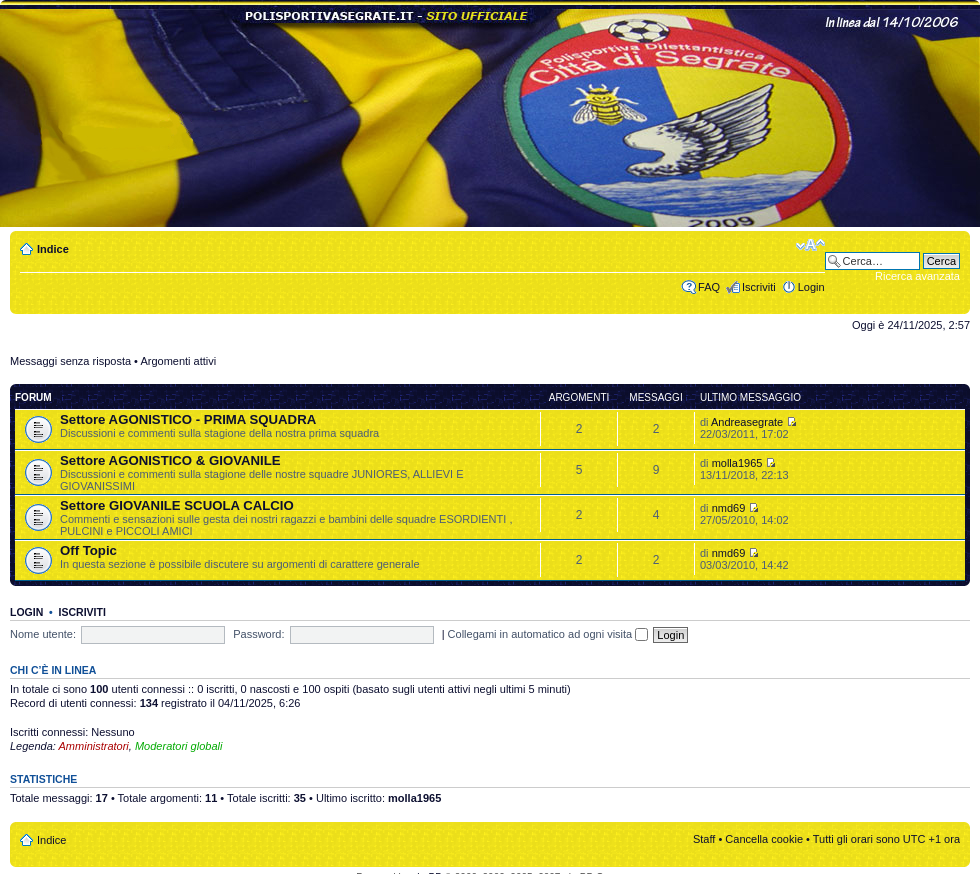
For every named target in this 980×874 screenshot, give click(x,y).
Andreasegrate (747, 422)
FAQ (709, 287)
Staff (704, 839)
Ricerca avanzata (917, 276)
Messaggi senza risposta (70, 361)
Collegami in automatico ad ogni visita (548, 634)
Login (811, 287)
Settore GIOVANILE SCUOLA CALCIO (177, 505)
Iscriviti (759, 287)
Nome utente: (43, 634)
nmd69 (729, 508)
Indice (53, 249)
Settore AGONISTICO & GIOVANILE (170, 460)
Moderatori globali (178, 746)
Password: (258, 634)
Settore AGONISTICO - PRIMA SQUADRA (188, 419)
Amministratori (94, 746)
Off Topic (88, 550)
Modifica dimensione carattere (810, 245)
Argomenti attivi (178, 361)
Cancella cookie (764, 839)
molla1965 (737, 463)
